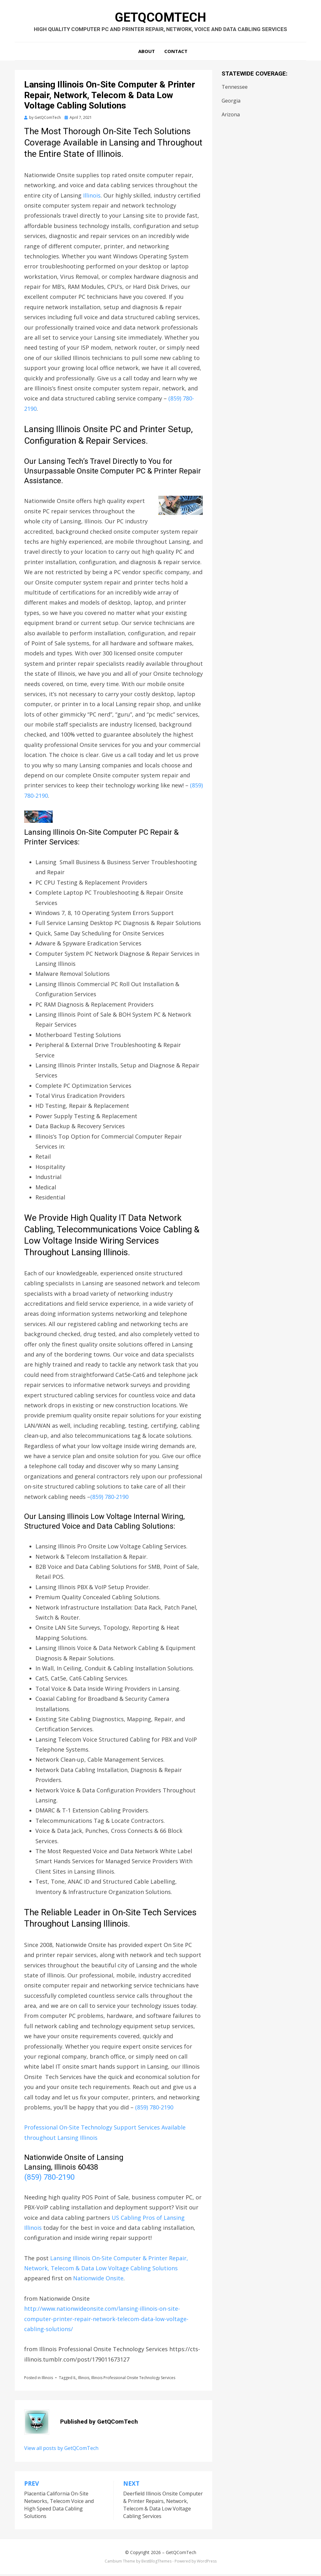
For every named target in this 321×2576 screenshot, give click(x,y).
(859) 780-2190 (109, 1498)
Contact (175, 53)
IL (74, 2380)
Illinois (92, 197)
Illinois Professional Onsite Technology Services (133, 2380)
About (146, 53)
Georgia (231, 102)
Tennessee (235, 88)
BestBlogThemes (156, 2563)
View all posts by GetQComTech (61, 2449)
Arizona (231, 116)
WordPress (207, 2563)
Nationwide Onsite (98, 2280)
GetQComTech (160, 18)
